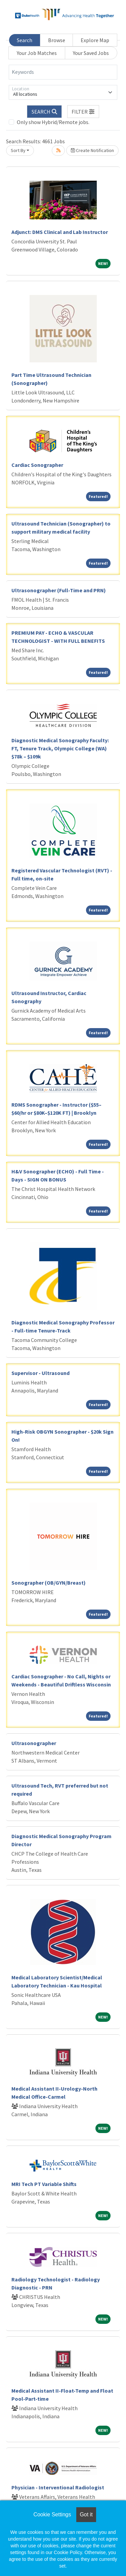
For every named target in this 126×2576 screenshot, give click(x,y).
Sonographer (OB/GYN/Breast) (48, 1582)
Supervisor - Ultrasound (40, 1373)
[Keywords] (63, 72)
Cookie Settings (52, 2514)
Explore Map (95, 40)
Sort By (18, 150)
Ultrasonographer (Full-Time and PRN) (58, 590)
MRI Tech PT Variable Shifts (44, 2184)
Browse (56, 40)
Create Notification (92, 150)
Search (24, 40)
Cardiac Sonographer (37, 464)
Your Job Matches (37, 53)
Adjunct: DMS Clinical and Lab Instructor (59, 232)
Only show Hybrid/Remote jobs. (53, 122)
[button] (83, 111)
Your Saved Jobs (91, 53)
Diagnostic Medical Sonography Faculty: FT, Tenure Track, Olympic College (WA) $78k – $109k (60, 748)
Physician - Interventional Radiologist (57, 2487)
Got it (86, 2514)
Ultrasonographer (33, 1743)
